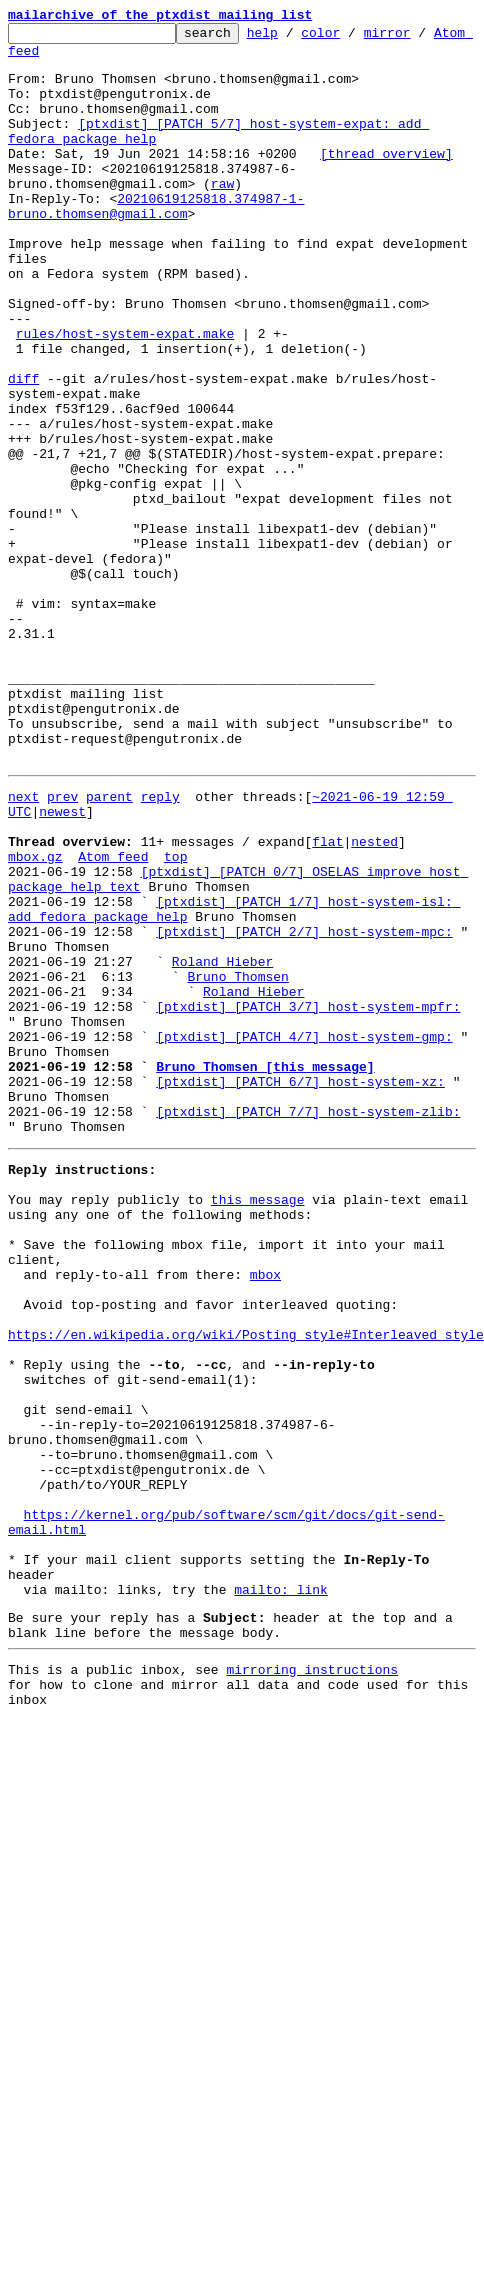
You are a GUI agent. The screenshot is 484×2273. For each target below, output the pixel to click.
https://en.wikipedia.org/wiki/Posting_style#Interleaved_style (246, 1586)
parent (109, 946)
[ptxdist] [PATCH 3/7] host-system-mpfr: (308, 1198)
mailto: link (281, 1892)
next (23, 946)
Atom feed (43, 59)
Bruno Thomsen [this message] (265, 1270)
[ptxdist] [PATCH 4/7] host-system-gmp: (304, 1234)
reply (160, 946)
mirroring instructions (312, 1981)
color (351, 38)
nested (374, 1000)
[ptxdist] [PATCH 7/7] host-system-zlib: (308, 1324)
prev (62, 946)
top (175, 1018)
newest (62, 964)
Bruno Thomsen (237, 1162)
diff (23, 450)
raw (222, 216)
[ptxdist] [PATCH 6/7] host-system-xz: (300, 1288)
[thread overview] (386, 180)
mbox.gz (35, 1018)
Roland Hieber (222, 1144)
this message (258, 1424)
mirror (418, 38)
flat (327, 1000)
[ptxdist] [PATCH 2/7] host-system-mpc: (304, 1108)
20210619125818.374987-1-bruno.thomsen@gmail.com (156, 243)
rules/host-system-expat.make (125, 396)
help (293, 38)
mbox (265, 1514)
